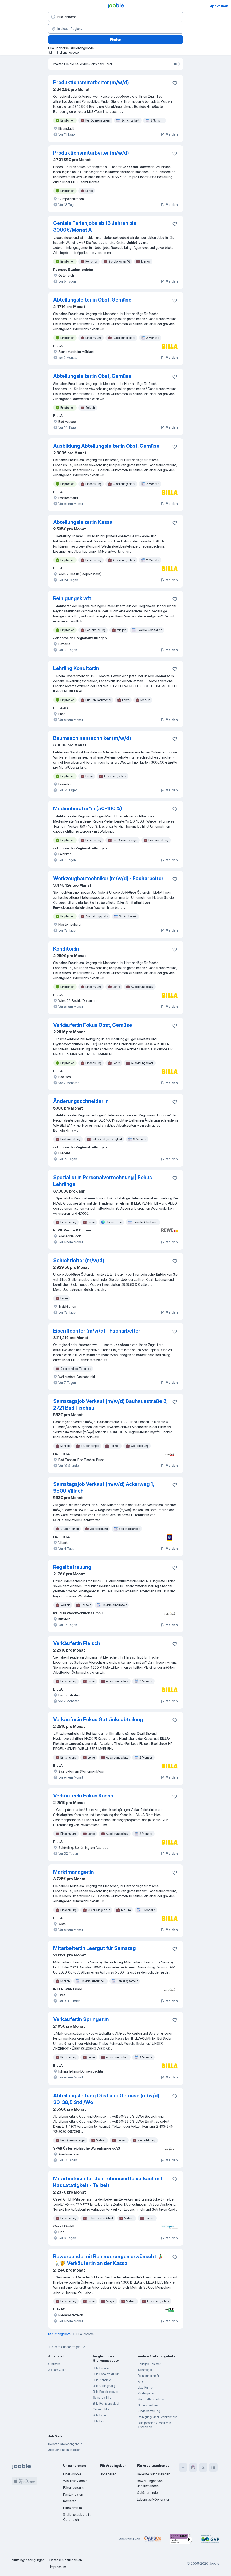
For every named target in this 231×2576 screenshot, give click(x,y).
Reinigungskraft (72, 598)
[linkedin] (213, 2467)
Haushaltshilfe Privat (152, 2399)
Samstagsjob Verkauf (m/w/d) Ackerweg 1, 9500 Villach (103, 1487)
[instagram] (193, 2467)
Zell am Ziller (56, 2370)
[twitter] (203, 2467)
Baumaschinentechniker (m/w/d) (92, 738)
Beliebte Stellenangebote (65, 2444)
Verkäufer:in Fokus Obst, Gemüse (92, 1025)
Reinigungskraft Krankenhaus (158, 2417)
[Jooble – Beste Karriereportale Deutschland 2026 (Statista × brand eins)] (181, 2539)
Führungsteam (73, 2487)
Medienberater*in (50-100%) (87, 808)
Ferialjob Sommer (149, 2364)
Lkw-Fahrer (145, 2387)
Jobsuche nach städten (64, 2450)
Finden (115, 39)
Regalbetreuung (72, 1567)
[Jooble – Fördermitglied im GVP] (210, 2539)
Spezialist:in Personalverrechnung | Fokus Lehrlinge (102, 1180)
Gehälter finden (148, 2493)
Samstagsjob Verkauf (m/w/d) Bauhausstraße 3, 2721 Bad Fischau (110, 1404)
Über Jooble (72, 2474)
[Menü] (6, 6)
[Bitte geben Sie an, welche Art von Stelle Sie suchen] (115, 17)
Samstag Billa (102, 2397)
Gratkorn (54, 2364)
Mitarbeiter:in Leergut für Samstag (94, 1948)
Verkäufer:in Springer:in (81, 2019)
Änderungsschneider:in (81, 1101)
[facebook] (183, 2467)
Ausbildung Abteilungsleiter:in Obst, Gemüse (106, 446)
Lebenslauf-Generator (153, 2499)
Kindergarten (146, 2393)
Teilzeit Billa (101, 2409)
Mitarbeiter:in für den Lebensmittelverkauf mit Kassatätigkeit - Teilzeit (108, 2181)
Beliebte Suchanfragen (67, 2347)
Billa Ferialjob (101, 2368)
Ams (141, 2381)
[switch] (176, 64)
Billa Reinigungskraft (107, 2403)
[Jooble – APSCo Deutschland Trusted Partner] (152, 2539)
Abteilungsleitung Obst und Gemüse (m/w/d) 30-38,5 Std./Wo (106, 2099)
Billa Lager (100, 2415)
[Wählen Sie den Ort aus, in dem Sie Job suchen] (115, 29)
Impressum (58, 2567)
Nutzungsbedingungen (28, 2560)
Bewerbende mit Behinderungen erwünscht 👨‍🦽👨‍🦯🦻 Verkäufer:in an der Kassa (108, 2259)
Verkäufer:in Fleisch (76, 1643)
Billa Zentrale (102, 2380)
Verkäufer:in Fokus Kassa (83, 1796)
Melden (169, 134)
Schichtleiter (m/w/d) (78, 1260)
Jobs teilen (108, 2474)
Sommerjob (145, 2370)
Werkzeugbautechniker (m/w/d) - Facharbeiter (108, 878)
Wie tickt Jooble (75, 2481)
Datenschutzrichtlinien (65, 2560)
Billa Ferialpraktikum (106, 2374)
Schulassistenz (148, 2405)
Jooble (214, 2563)
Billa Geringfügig (104, 2386)
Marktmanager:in (73, 1872)
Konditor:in (66, 949)
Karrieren (69, 2501)
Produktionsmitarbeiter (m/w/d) (91, 82)
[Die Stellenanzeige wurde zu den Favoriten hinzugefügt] (174, 83)
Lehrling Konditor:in (76, 668)
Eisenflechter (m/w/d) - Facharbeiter (96, 1331)
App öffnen (219, 6)
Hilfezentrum (72, 2508)
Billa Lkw (99, 2421)
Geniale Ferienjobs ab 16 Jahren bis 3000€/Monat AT (94, 226)
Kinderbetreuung (149, 2411)
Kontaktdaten (73, 2494)
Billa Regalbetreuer (105, 2391)
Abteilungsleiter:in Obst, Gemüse (92, 300)
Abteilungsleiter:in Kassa (83, 522)
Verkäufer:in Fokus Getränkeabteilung (98, 1719)
